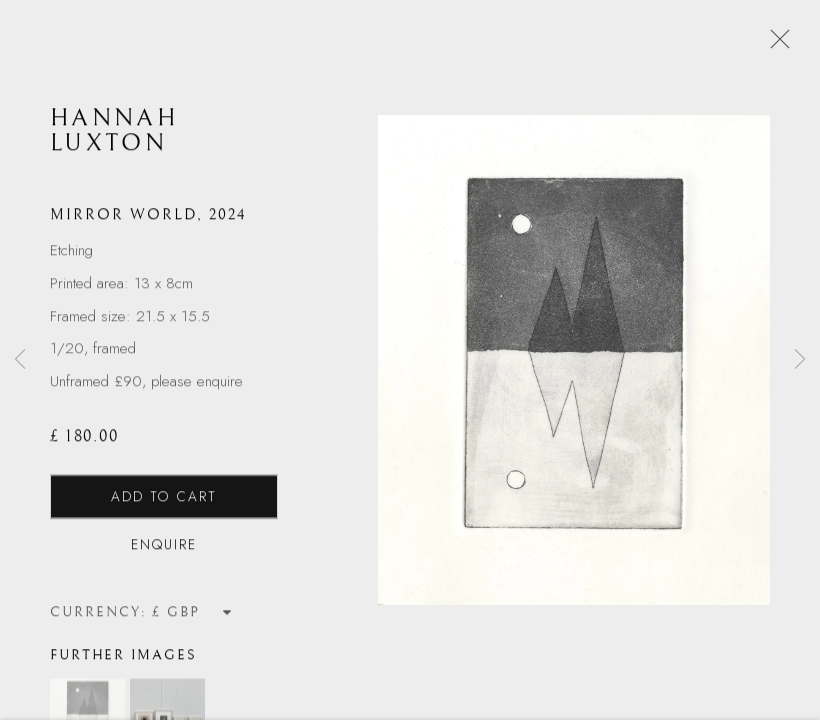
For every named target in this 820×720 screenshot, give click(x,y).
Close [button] (775, 45)
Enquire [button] (164, 546)
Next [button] (800, 360)
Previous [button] (20, 360)
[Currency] (192, 613)
